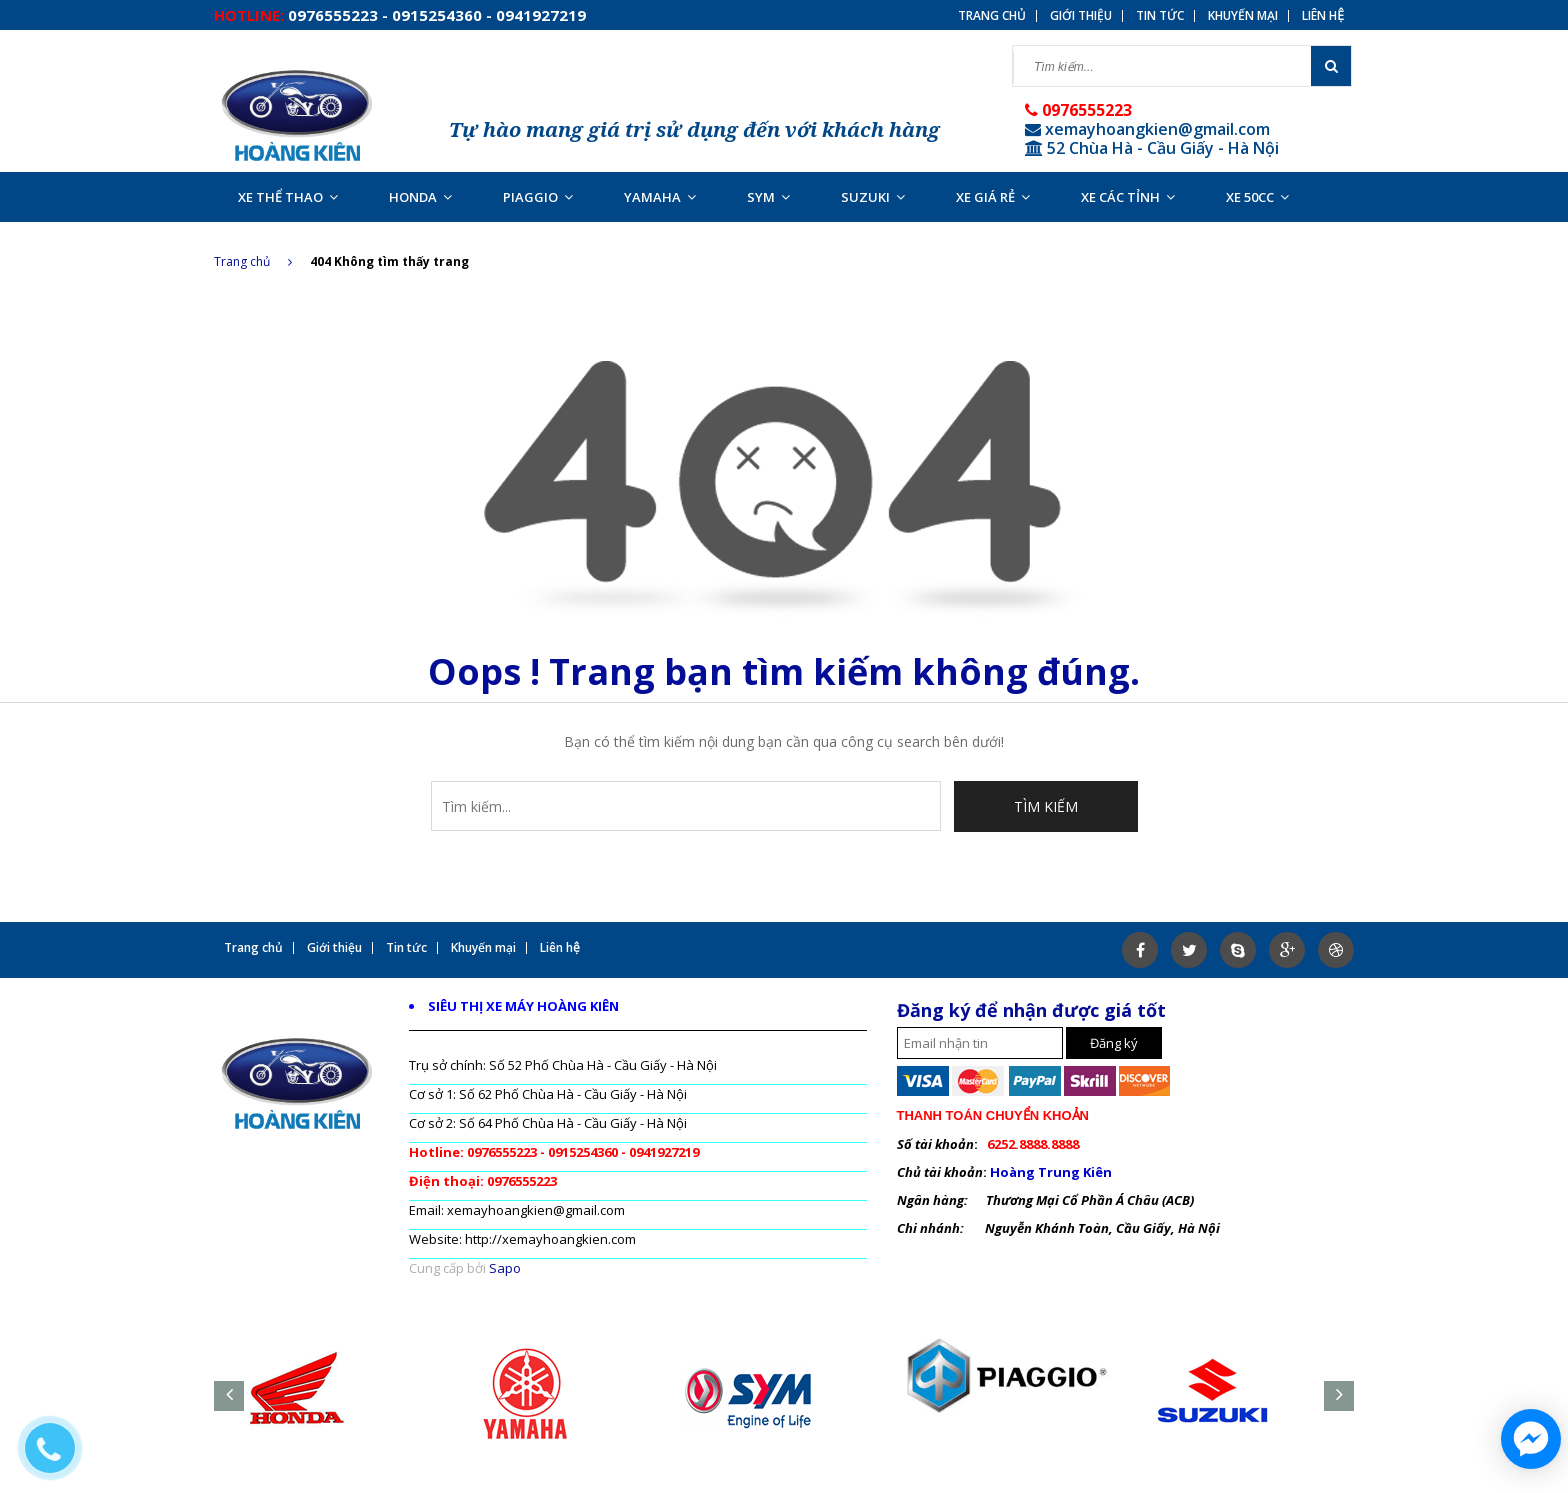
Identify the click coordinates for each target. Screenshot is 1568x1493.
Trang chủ (992, 16)
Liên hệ (1323, 16)
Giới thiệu (1081, 16)
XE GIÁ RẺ (993, 197)
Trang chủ (253, 261)
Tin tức (1160, 16)
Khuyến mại (1243, 16)
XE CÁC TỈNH (1128, 197)
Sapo (505, 1268)
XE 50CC (1257, 197)
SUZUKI (873, 197)
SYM (768, 197)
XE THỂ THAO (288, 197)
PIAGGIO (538, 197)
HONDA (420, 197)
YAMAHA (660, 197)
